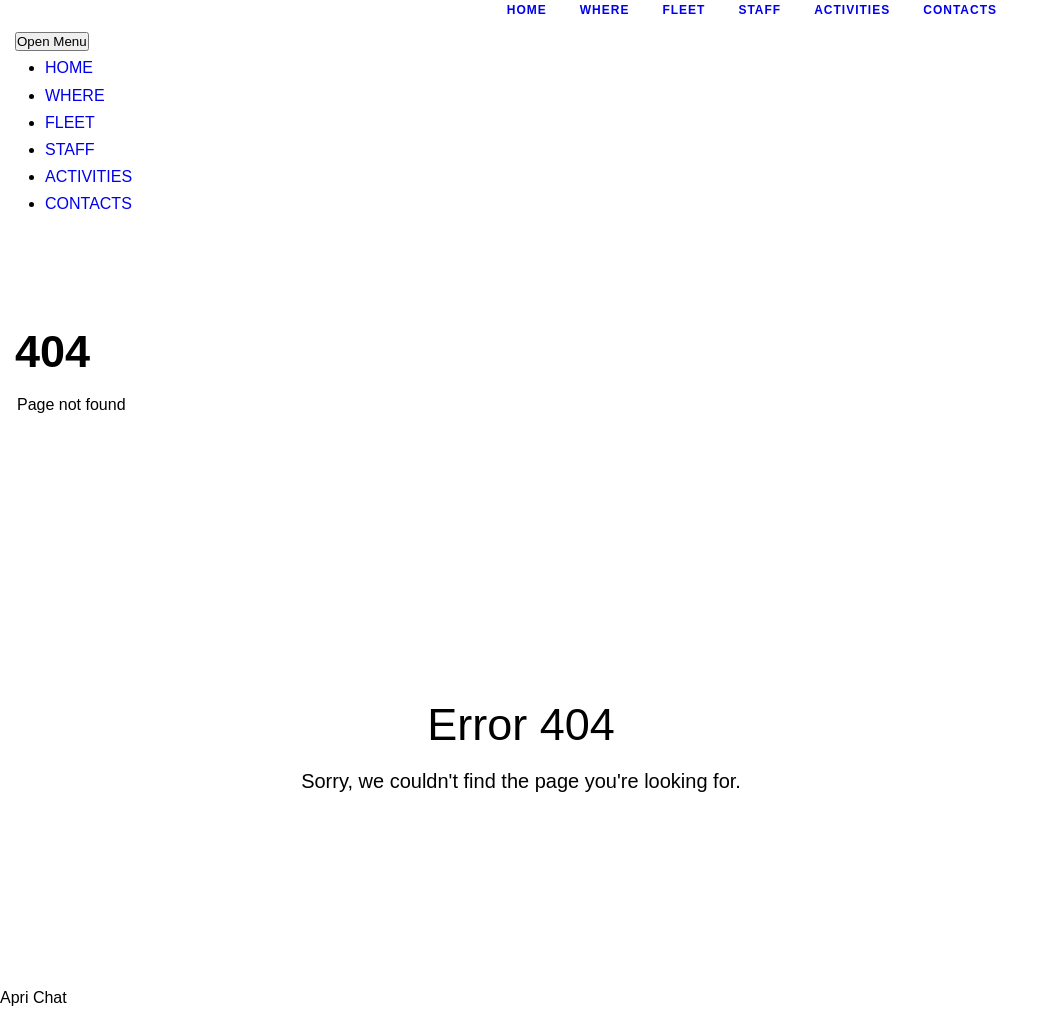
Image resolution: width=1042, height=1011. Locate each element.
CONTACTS (88, 203)
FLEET (70, 122)
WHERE (75, 95)
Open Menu (52, 41)
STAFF (69, 149)
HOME (69, 67)
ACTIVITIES (88, 176)
